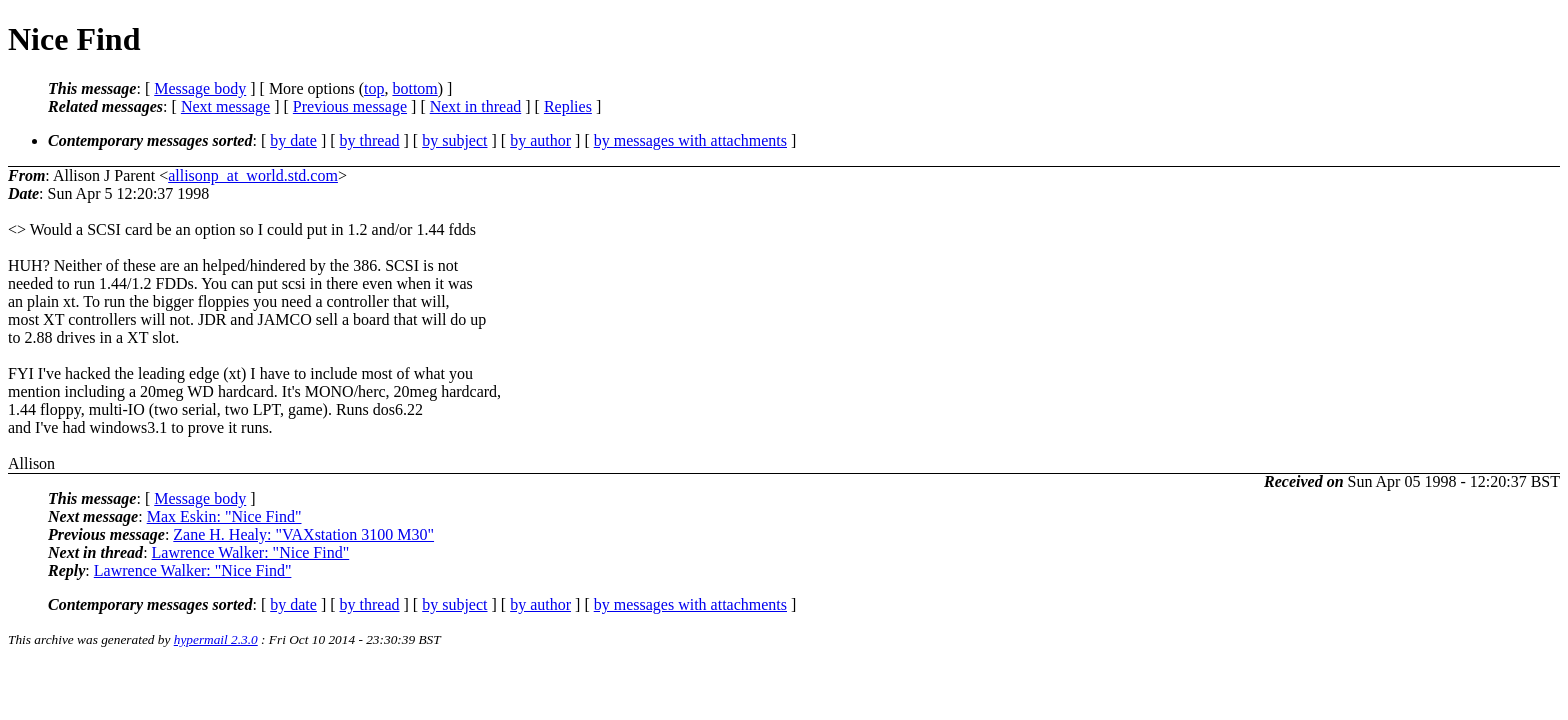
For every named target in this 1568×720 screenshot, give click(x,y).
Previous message (350, 106)
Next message (225, 106)
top (374, 88)
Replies (568, 106)
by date (293, 140)
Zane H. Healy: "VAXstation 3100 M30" (303, 534)
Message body (200, 88)
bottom (414, 88)
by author (540, 140)
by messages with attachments (690, 140)
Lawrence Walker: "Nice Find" (251, 552)
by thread (370, 140)
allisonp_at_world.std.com (253, 175)
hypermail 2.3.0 (216, 639)
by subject (454, 140)
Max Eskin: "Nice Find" (224, 516)
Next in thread (476, 106)
